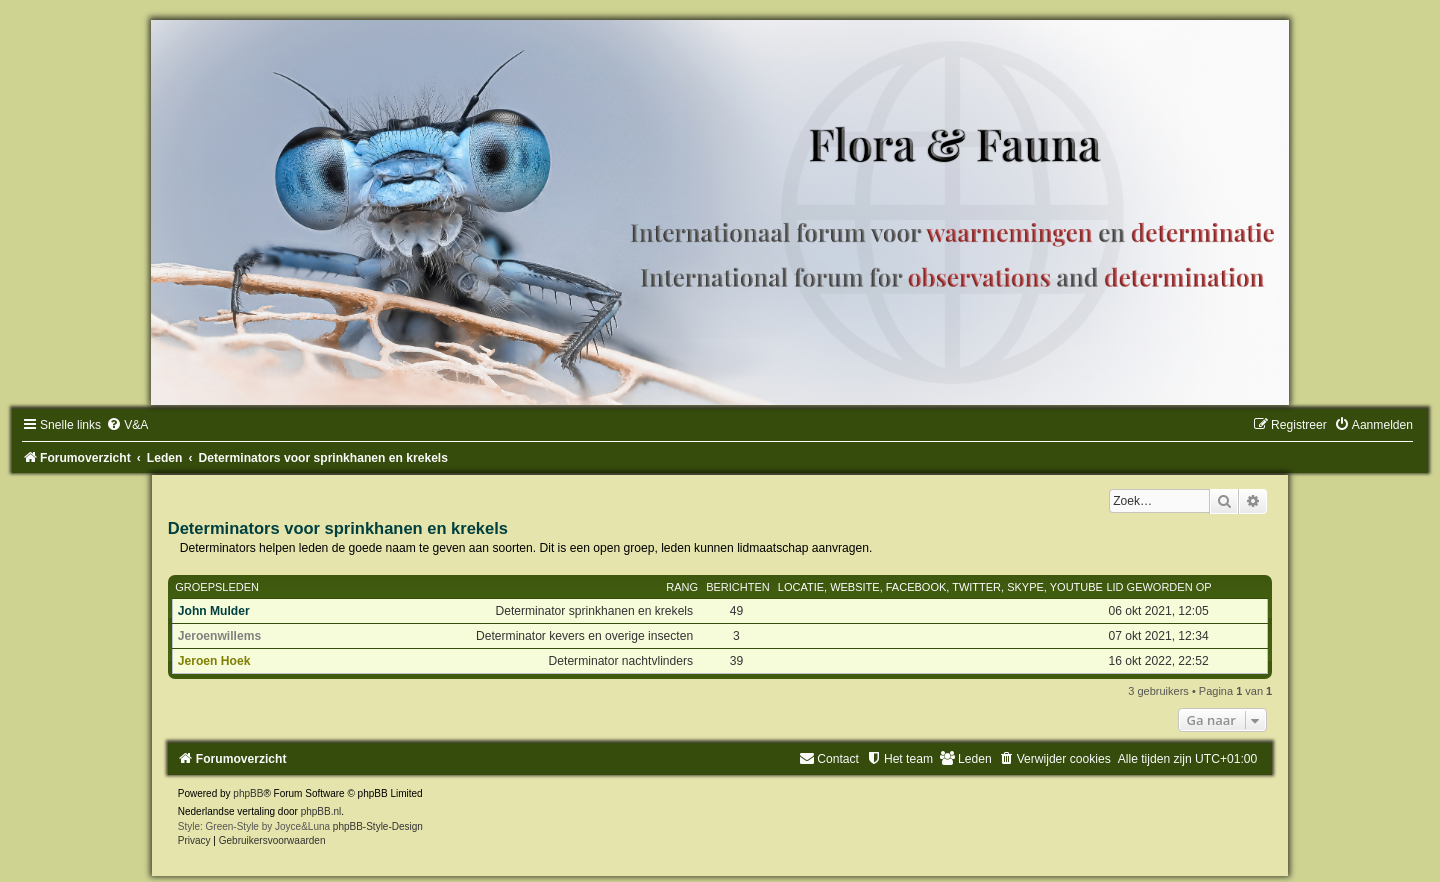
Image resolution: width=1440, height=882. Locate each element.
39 (736, 661)
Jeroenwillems (219, 636)
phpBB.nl (321, 811)
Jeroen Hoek (214, 661)
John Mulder (214, 611)
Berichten (738, 587)
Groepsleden (217, 587)
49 (736, 611)
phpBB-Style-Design (378, 826)
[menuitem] (127, 425)
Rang (682, 587)
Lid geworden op (1158, 587)
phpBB (248, 793)
